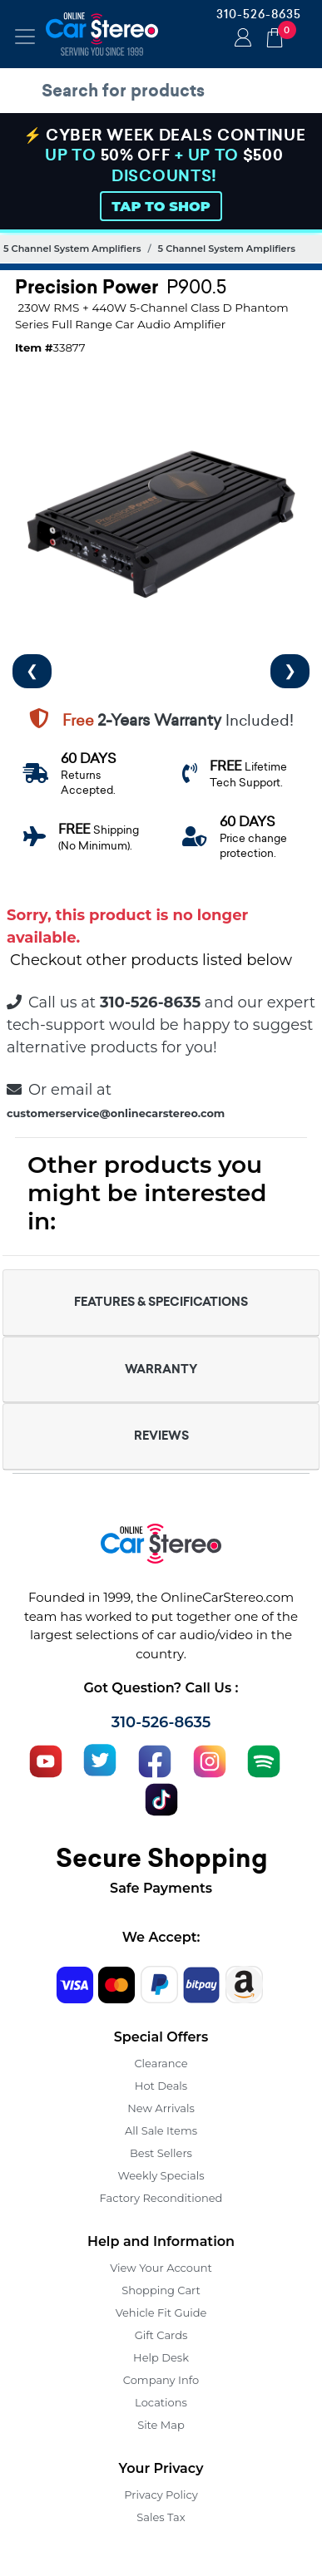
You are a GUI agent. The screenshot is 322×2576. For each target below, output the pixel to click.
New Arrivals (160, 2108)
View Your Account (161, 2267)
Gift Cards (161, 2335)
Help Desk (161, 2357)
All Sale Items (161, 2130)
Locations (161, 2402)
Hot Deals (161, 2085)
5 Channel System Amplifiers (72, 248)
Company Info (161, 2379)
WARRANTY (161, 1369)
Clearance (160, 2063)
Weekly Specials (161, 2175)
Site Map (161, 2424)
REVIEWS (161, 1435)
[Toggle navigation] (24, 36)
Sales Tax (160, 2517)
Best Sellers (161, 2153)
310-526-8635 (258, 14)
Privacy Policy (160, 2494)
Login (240, 39)
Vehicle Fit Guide (161, 2312)
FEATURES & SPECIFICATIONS (161, 1302)
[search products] (165, 90)
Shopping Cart (161, 2290)
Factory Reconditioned (161, 2197)
